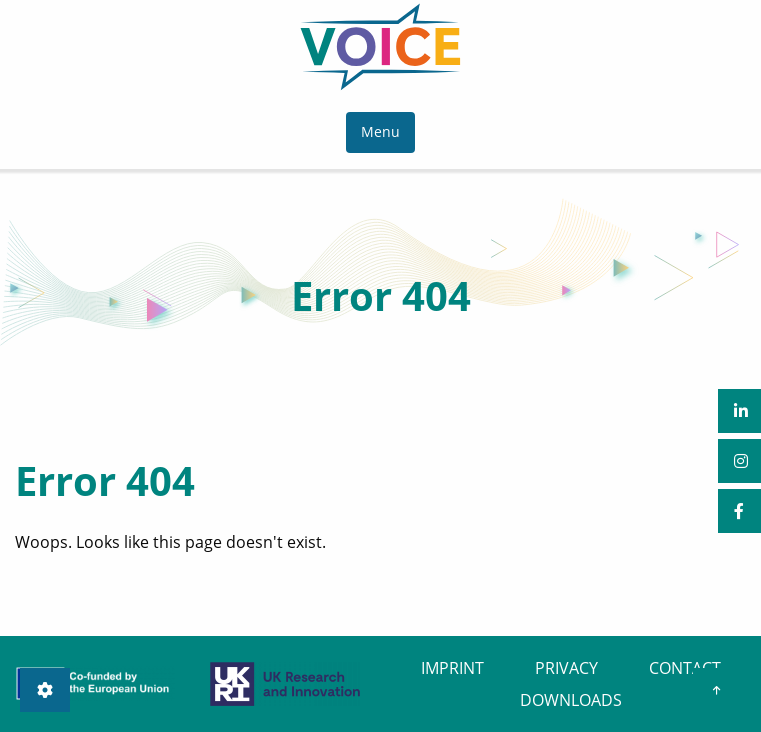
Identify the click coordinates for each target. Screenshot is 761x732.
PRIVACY (566, 668)
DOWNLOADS (571, 700)
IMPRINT (452, 668)
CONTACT (685, 668)
